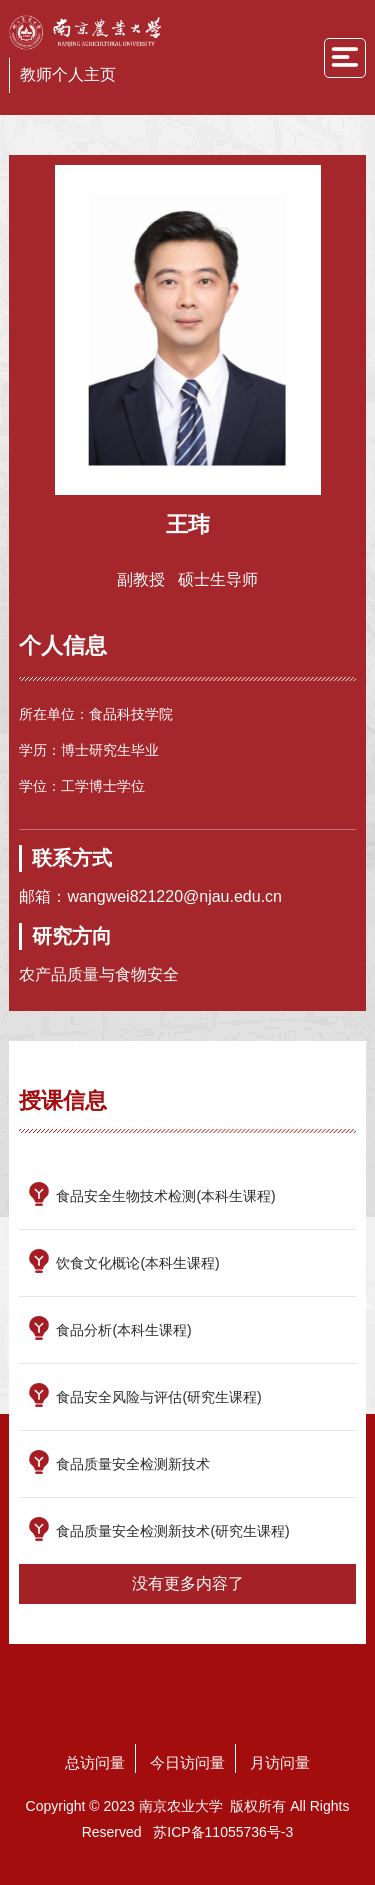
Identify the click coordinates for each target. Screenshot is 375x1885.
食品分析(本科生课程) (123, 1330)
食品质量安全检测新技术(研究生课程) (172, 1531)
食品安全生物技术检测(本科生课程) (165, 1196)
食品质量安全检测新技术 (133, 1464)
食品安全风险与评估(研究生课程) (158, 1397)
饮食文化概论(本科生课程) (137, 1263)
